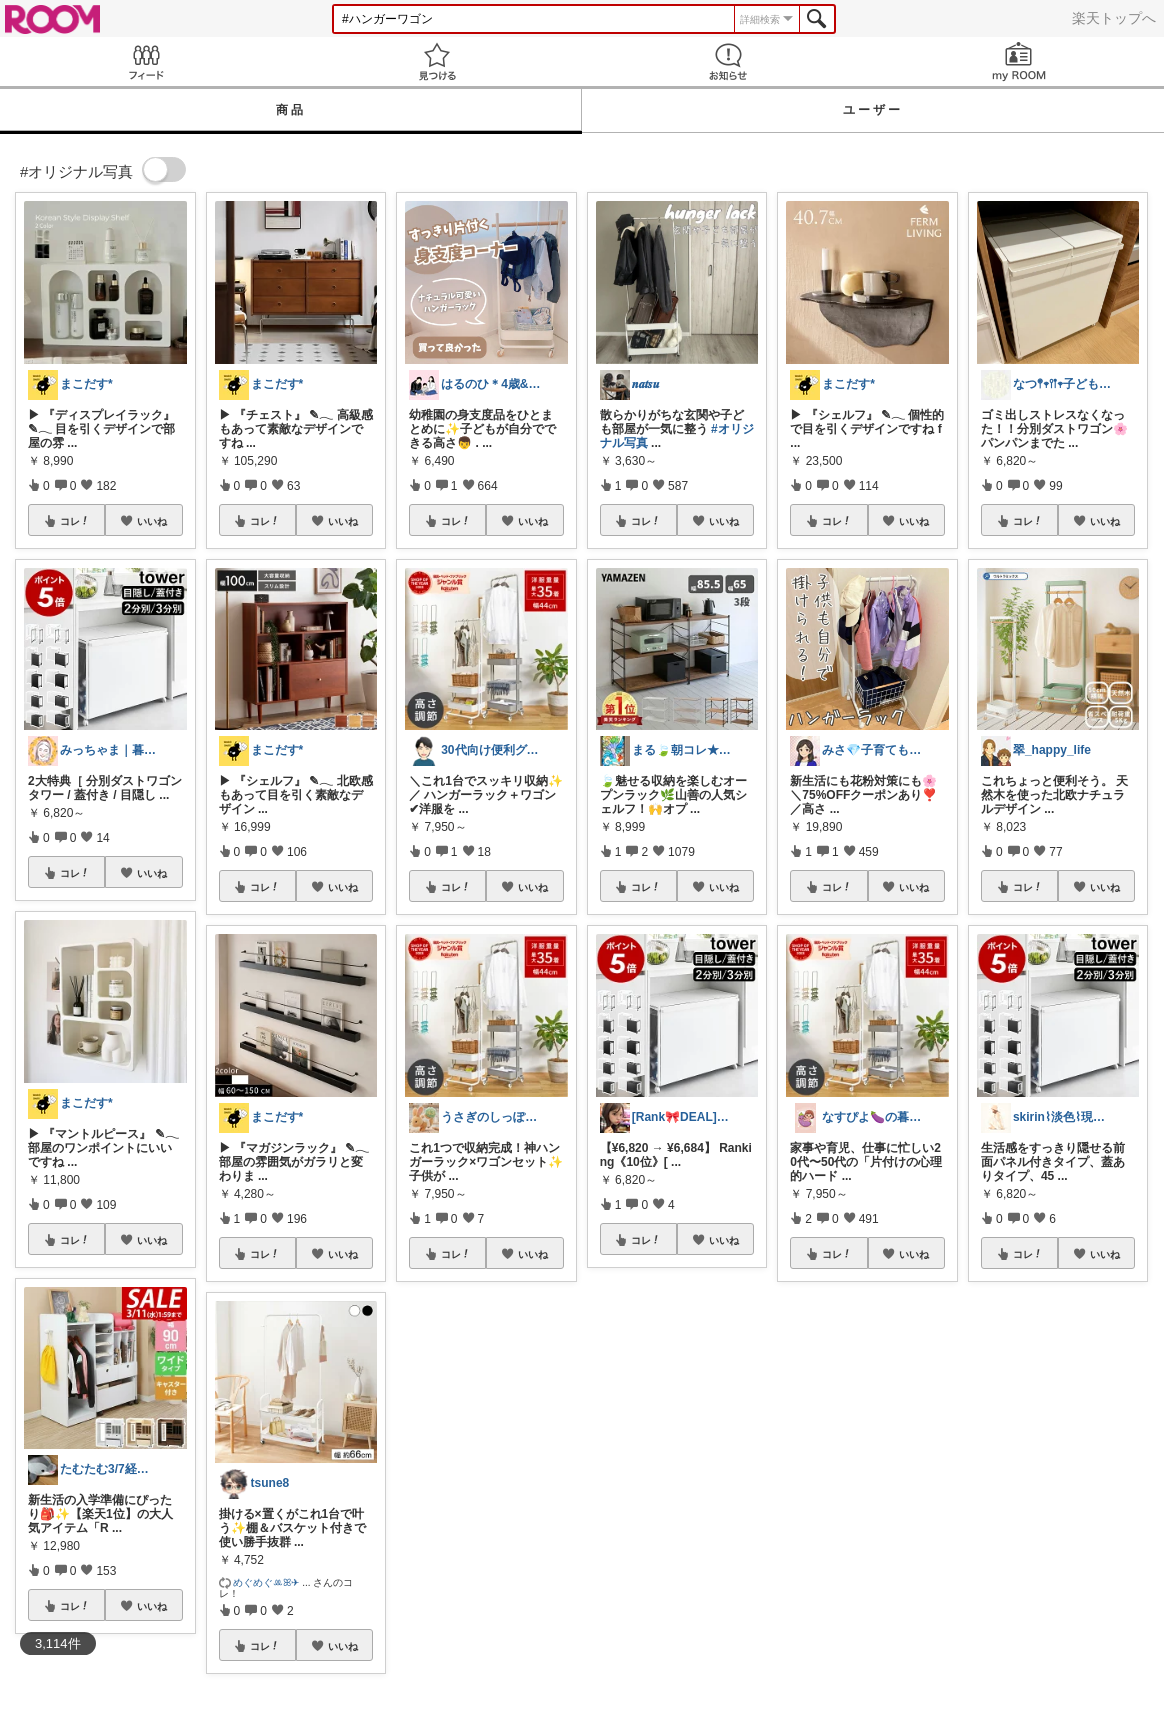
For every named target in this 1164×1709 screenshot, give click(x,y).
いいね (152, 521)
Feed (145, 61)
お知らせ (727, 61)
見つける (436, 61)
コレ (75, 521)
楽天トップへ (1114, 18)
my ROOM (1018, 61)
